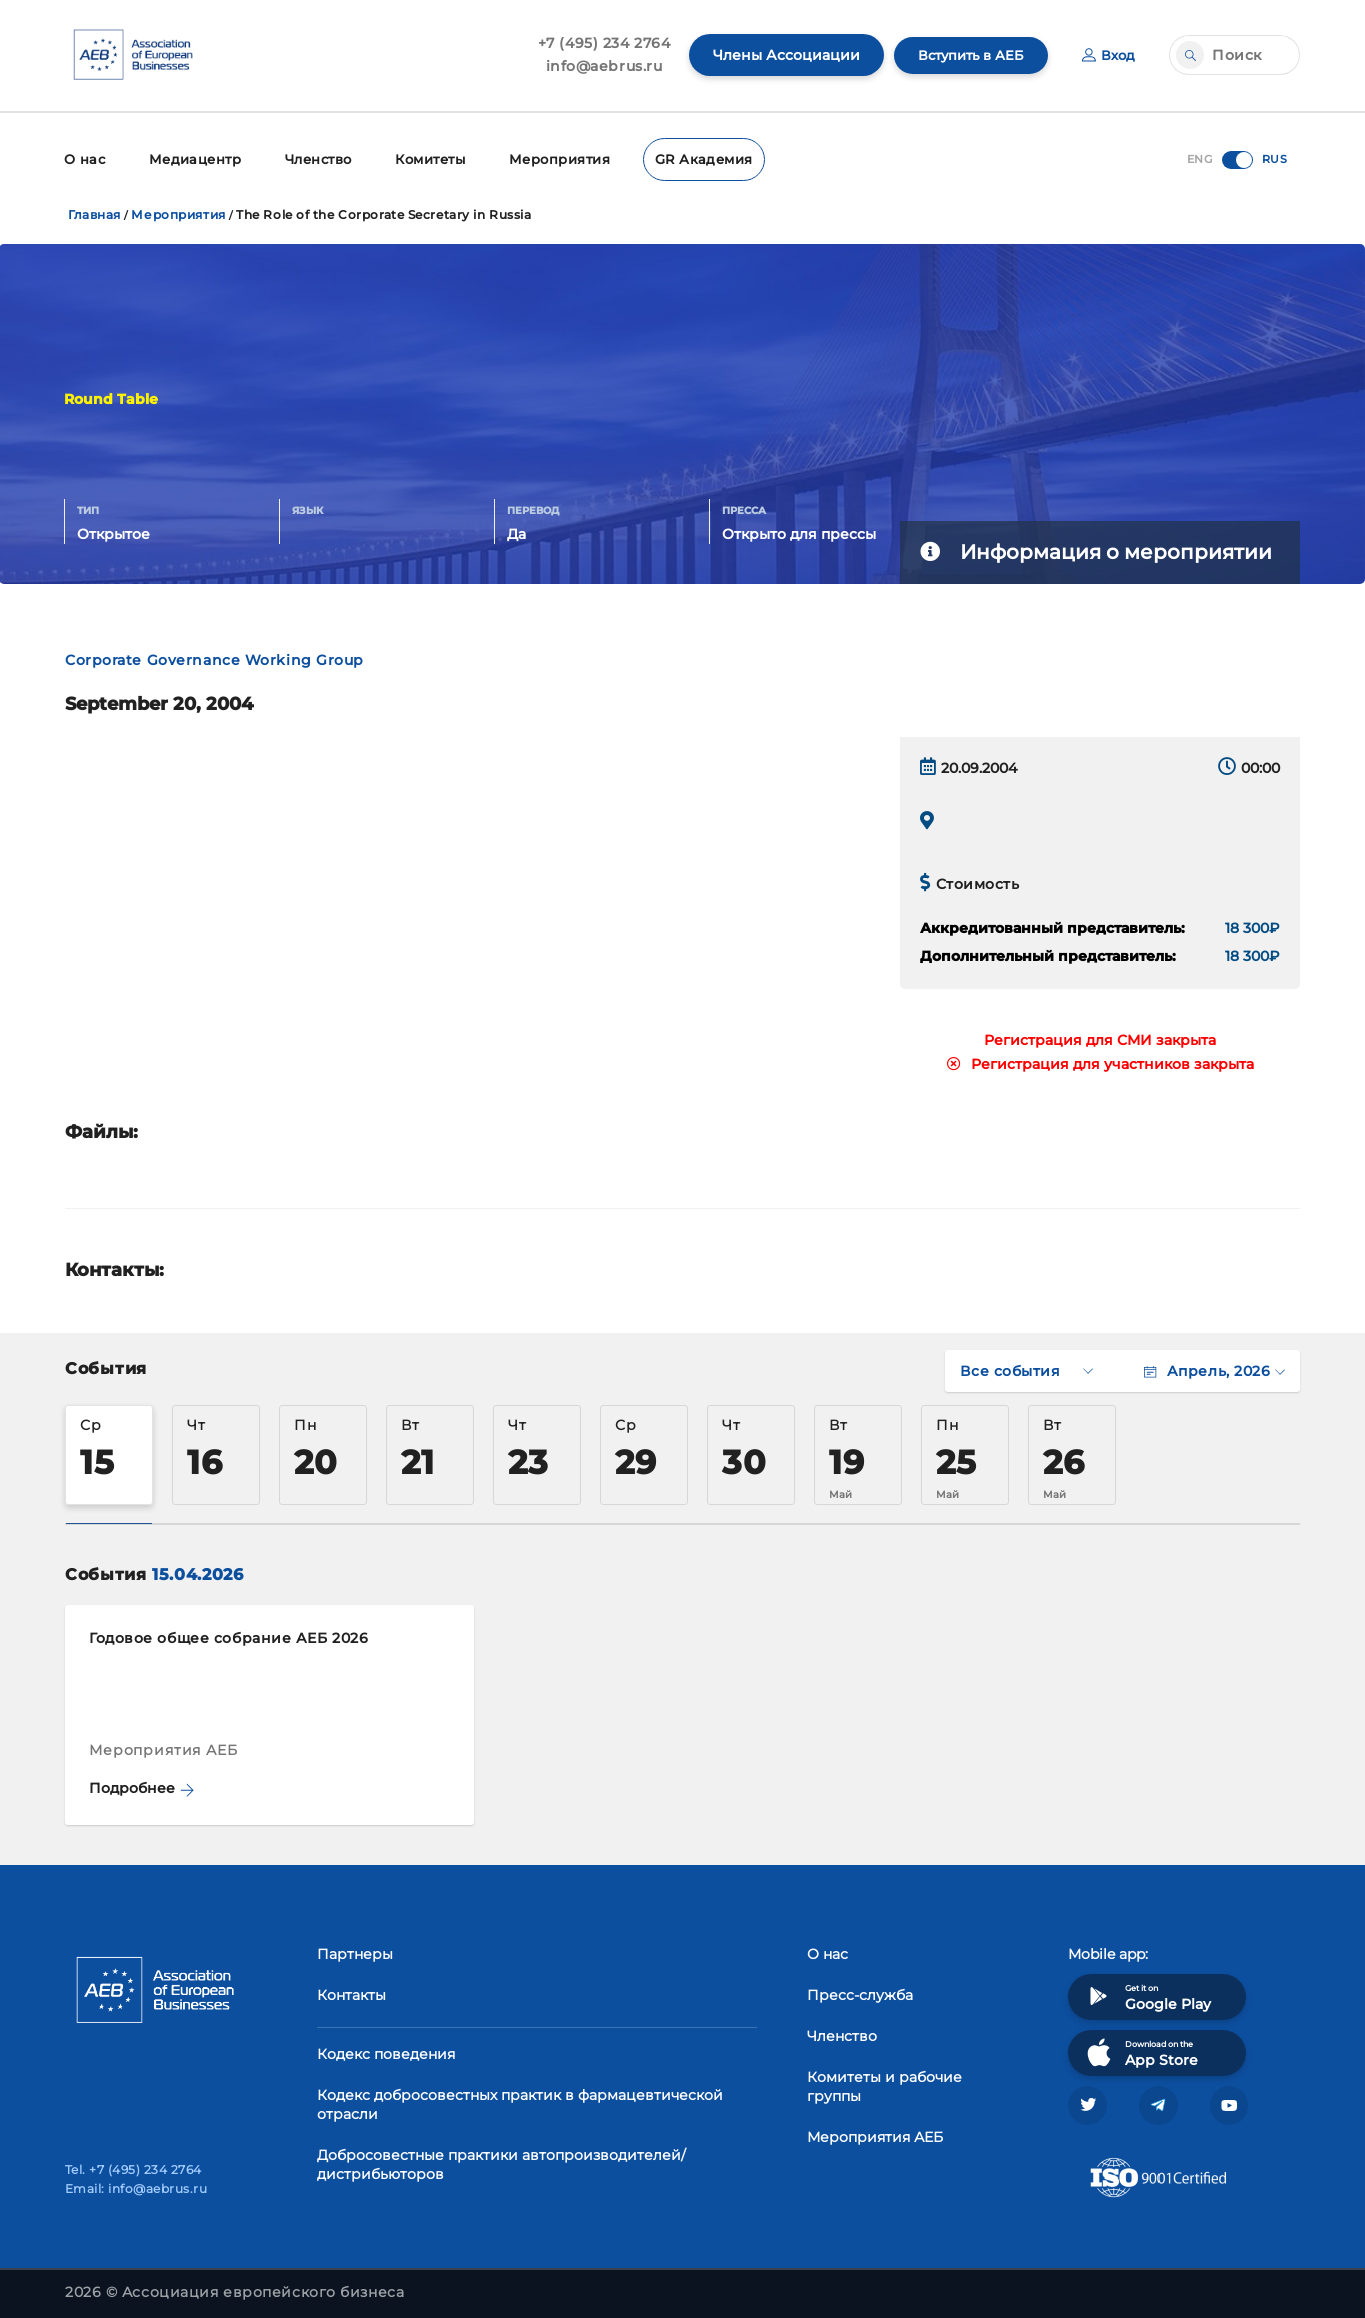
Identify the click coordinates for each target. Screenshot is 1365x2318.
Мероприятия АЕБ (875, 2134)
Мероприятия (552, 157)
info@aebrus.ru (594, 66)
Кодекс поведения (386, 2051)
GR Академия (691, 157)
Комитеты (425, 157)
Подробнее (141, 1785)
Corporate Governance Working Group (214, 657)
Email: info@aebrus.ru (136, 2188)
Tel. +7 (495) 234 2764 (133, 2169)
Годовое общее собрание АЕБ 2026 (228, 1635)
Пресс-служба (860, 1992)
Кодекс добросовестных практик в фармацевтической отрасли (520, 2101)
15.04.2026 (197, 1571)
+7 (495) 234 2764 (594, 43)
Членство (312, 157)
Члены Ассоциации (776, 55)
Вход (1107, 55)
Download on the (1140, 2049)
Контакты (351, 1992)
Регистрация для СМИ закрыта (1100, 1037)
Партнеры (355, 1951)
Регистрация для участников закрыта (1100, 1061)
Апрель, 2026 (1214, 1368)
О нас (83, 157)
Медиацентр (191, 157)
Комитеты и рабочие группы (884, 2083)
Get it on (1147, 1993)
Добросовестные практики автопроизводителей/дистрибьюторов (501, 2161)
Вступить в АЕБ (965, 55)
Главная (94, 211)
